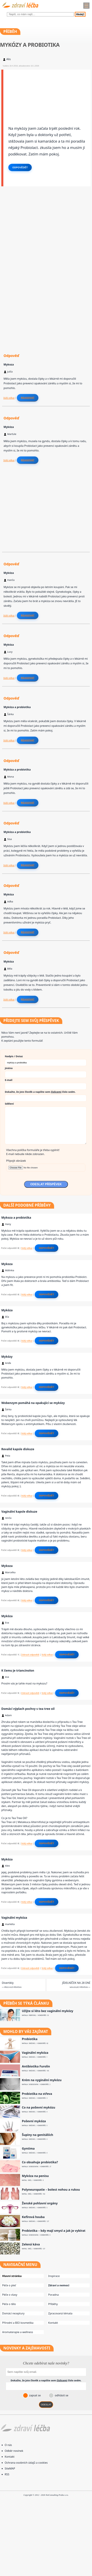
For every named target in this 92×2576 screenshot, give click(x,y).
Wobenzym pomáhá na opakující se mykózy (33, 1403)
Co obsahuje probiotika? (40, 2162)
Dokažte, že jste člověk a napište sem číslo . (40, 1091)
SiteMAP (10, 2468)
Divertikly (8, 1983)
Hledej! (80, 14)
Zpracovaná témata (60, 2313)
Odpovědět (20, 167)
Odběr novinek (14, 2451)
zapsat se (34, 2395)
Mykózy (7, 1357)
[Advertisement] (47, 93)
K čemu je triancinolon (17, 1670)
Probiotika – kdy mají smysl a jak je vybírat (53, 2231)
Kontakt (53, 2323)
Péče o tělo (9, 2304)
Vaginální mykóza (14, 1918)
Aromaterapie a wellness (17, 2332)
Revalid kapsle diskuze (17, 1449)
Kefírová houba (33, 2217)
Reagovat (27, 397)
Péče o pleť (9, 2285)
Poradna (53, 2295)
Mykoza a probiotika (16, 1217)
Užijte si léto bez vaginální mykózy (47, 2011)
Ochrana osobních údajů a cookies (26, 2462)
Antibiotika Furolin (36, 2066)
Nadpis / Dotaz (14, 1056)
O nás (8, 2445)
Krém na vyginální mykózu (41, 2080)
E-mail (8, 1080)
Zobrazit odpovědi (30, 1654)
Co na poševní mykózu (38, 2107)
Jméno (9, 1068)
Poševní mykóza (34, 2121)
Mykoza (7, 1264)
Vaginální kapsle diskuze (19, 1511)
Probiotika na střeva (37, 2094)
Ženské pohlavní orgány (40, 2203)
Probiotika (29, 2039)
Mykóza (7, 1310)
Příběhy (53, 2304)
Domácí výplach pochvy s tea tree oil (28, 1709)
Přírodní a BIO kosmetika (17, 2323)
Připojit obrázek (16, 1161)
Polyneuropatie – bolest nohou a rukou (51, 2189)
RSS (7, 2474)
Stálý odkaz (9, 397)
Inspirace (54, 2276)
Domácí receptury (13, 2313)
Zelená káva (31, 2244)
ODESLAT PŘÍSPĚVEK (46, 1184)
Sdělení (9, 1103)
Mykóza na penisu (35, 2176)
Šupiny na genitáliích (37, 2135)
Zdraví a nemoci (58, 2285)
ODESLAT (46, 2404)
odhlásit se (61, 2395)
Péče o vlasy (9, 2295)
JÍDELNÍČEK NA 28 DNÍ (76, 1983)
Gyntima (28, 2148)
